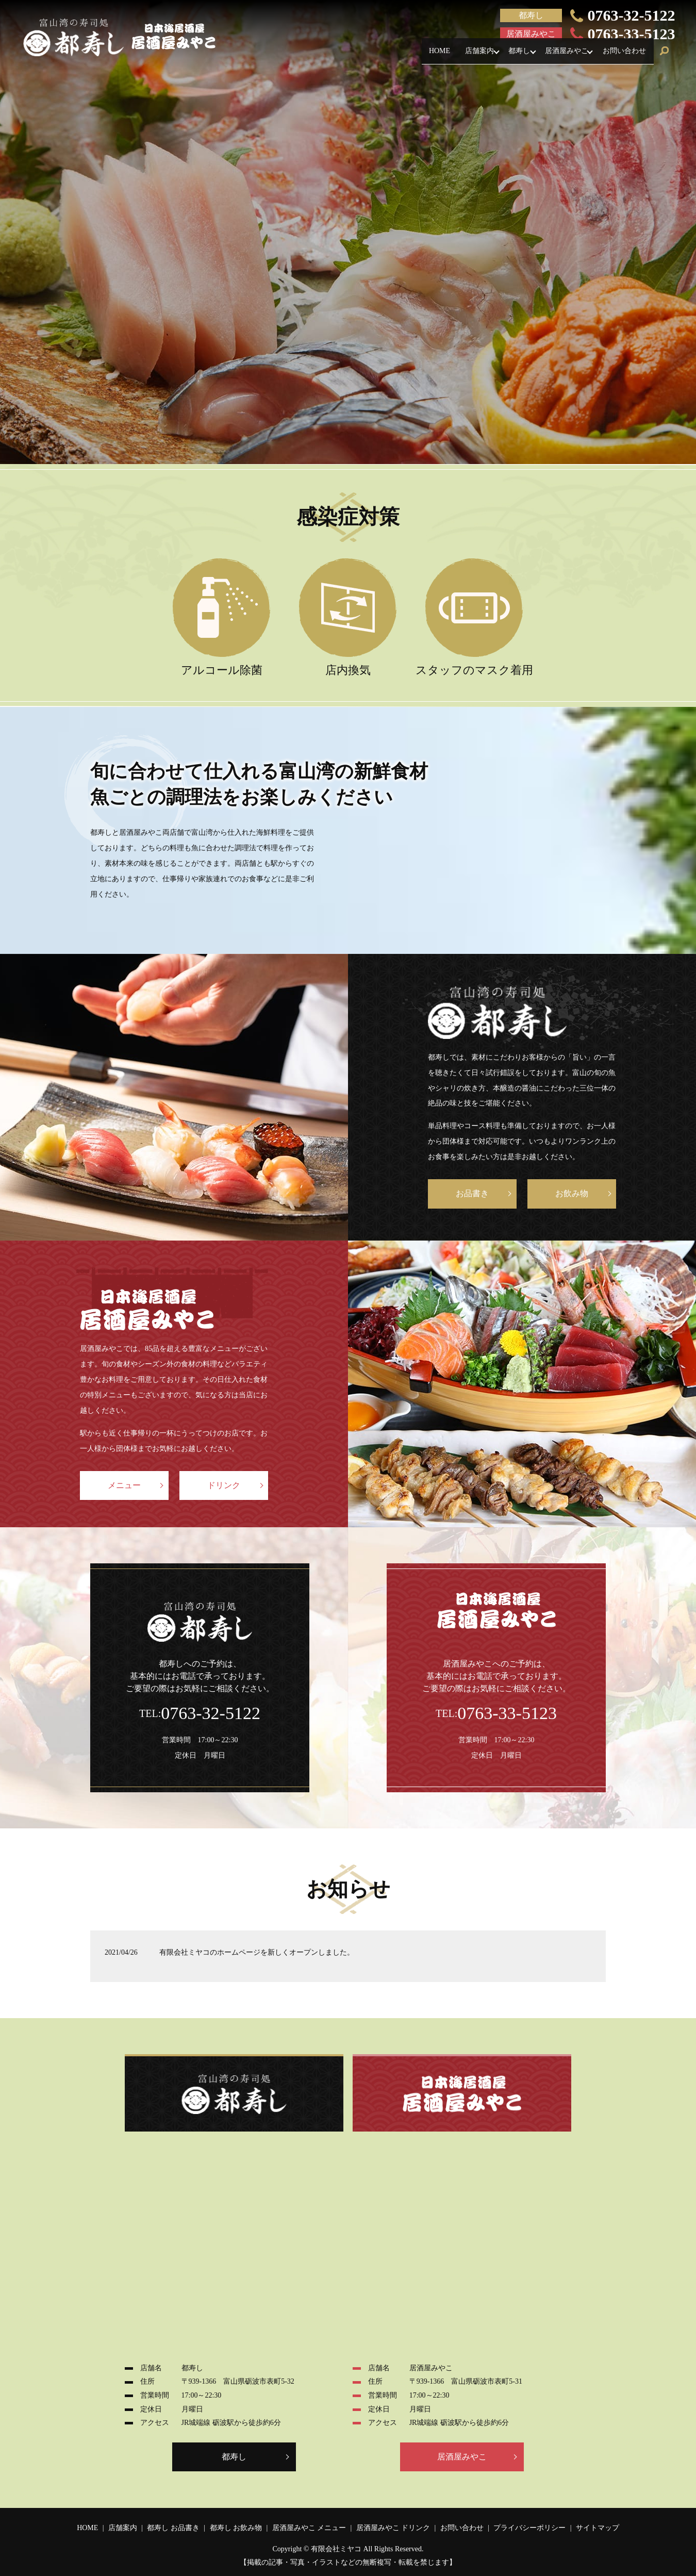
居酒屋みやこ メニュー (309, 2528)
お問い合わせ (621, 55)
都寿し (502, 55)
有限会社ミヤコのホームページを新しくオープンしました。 (256, 1952)
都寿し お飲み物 (236, 2528)
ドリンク (223, 1485)
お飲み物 (571, 1193)
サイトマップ (597, 2528)
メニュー (124, 1485)
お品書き (472, 1193)
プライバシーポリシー (529, 2528)
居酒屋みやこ (556, 55)
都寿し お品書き (173, 2528)
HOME (408, 55)
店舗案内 (455, 55)
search (664, 55)
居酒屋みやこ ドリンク (393, 2528)
